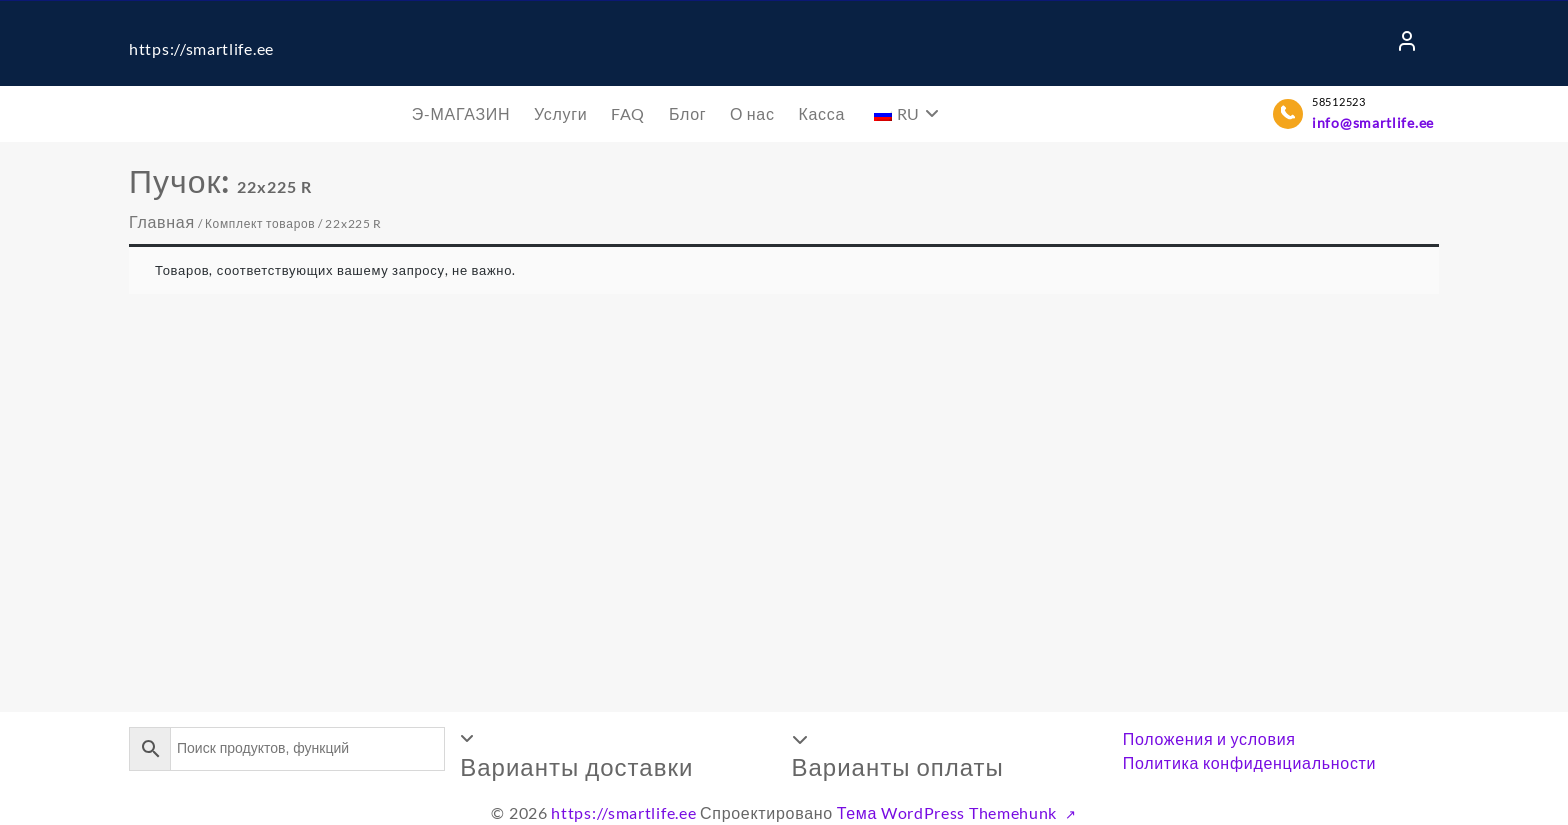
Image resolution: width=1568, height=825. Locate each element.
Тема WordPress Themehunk (949, 812)
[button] (618, 755)
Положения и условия (1209, 738)
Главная (162, 221)
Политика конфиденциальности (1250, 762)
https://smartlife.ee (201, 48)
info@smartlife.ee (1373, 122)
